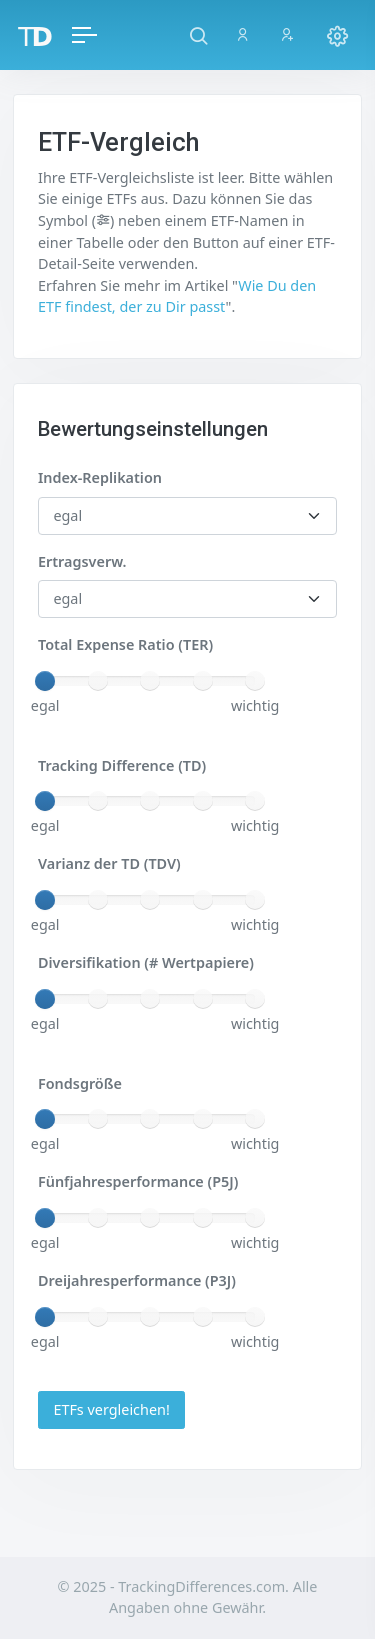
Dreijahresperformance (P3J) (137, 1280)
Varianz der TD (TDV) (109, 863)
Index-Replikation (100, 477)
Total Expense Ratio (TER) (125, 644)
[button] (198, 35)
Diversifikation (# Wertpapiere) (146, 962)
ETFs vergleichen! (111, 1409)
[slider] (45, 681)
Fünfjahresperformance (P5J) (138, 1181)
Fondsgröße (80, 1083)
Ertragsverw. (82, 561)
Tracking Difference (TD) (122, 765)
